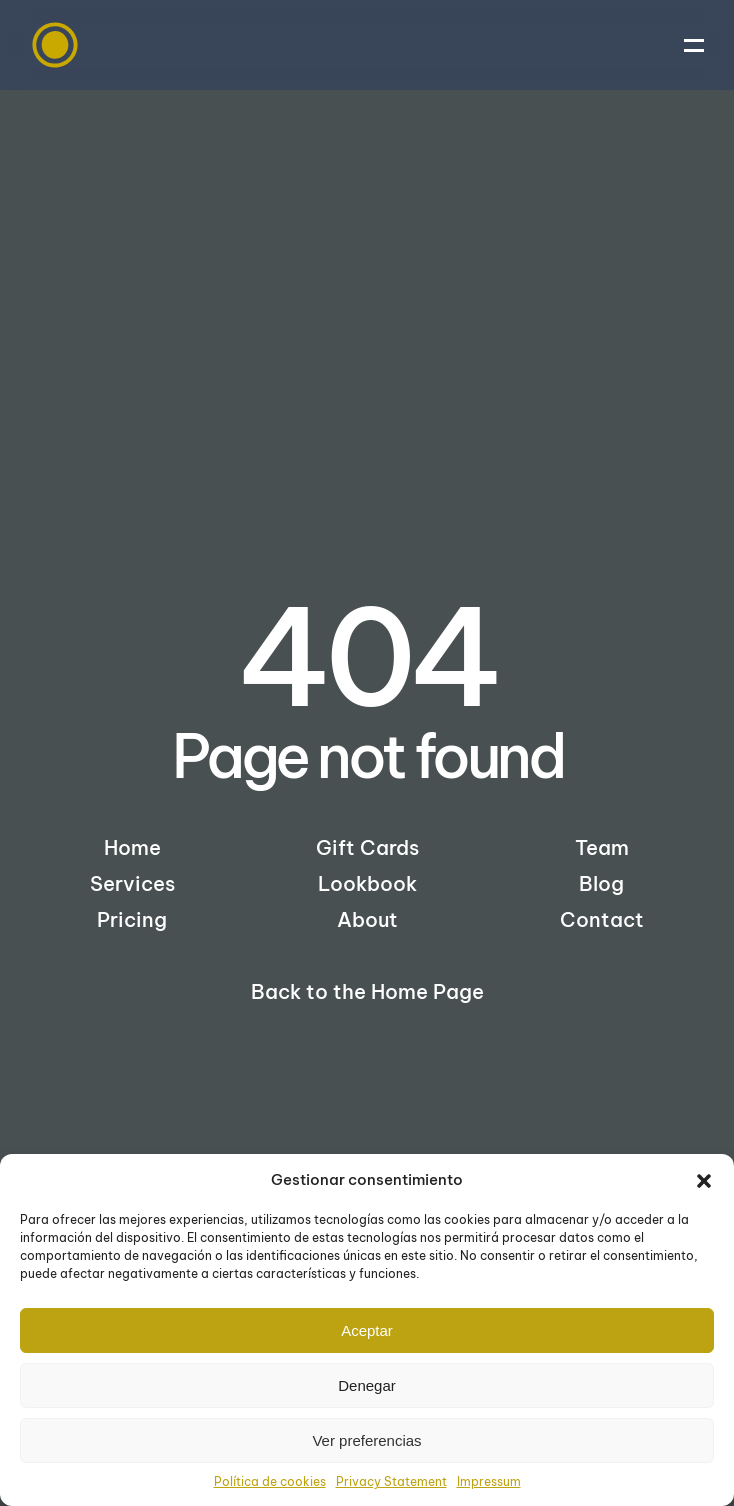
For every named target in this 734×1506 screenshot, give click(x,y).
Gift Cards (367, 847)
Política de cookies (270, 1481)
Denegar (367, 1385)
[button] (704, 1180)
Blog (601, 883)
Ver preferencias (366, 1440)
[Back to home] (55, 45)
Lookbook (367, 883)
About (367, 919)
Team (602, 847)
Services (132, 883)
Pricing (132, 919)
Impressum (489, 1481)
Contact (602, 919)
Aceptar (367, 1330)
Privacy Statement (391, 1481)
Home (132, 847)
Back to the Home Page (367, 991)
